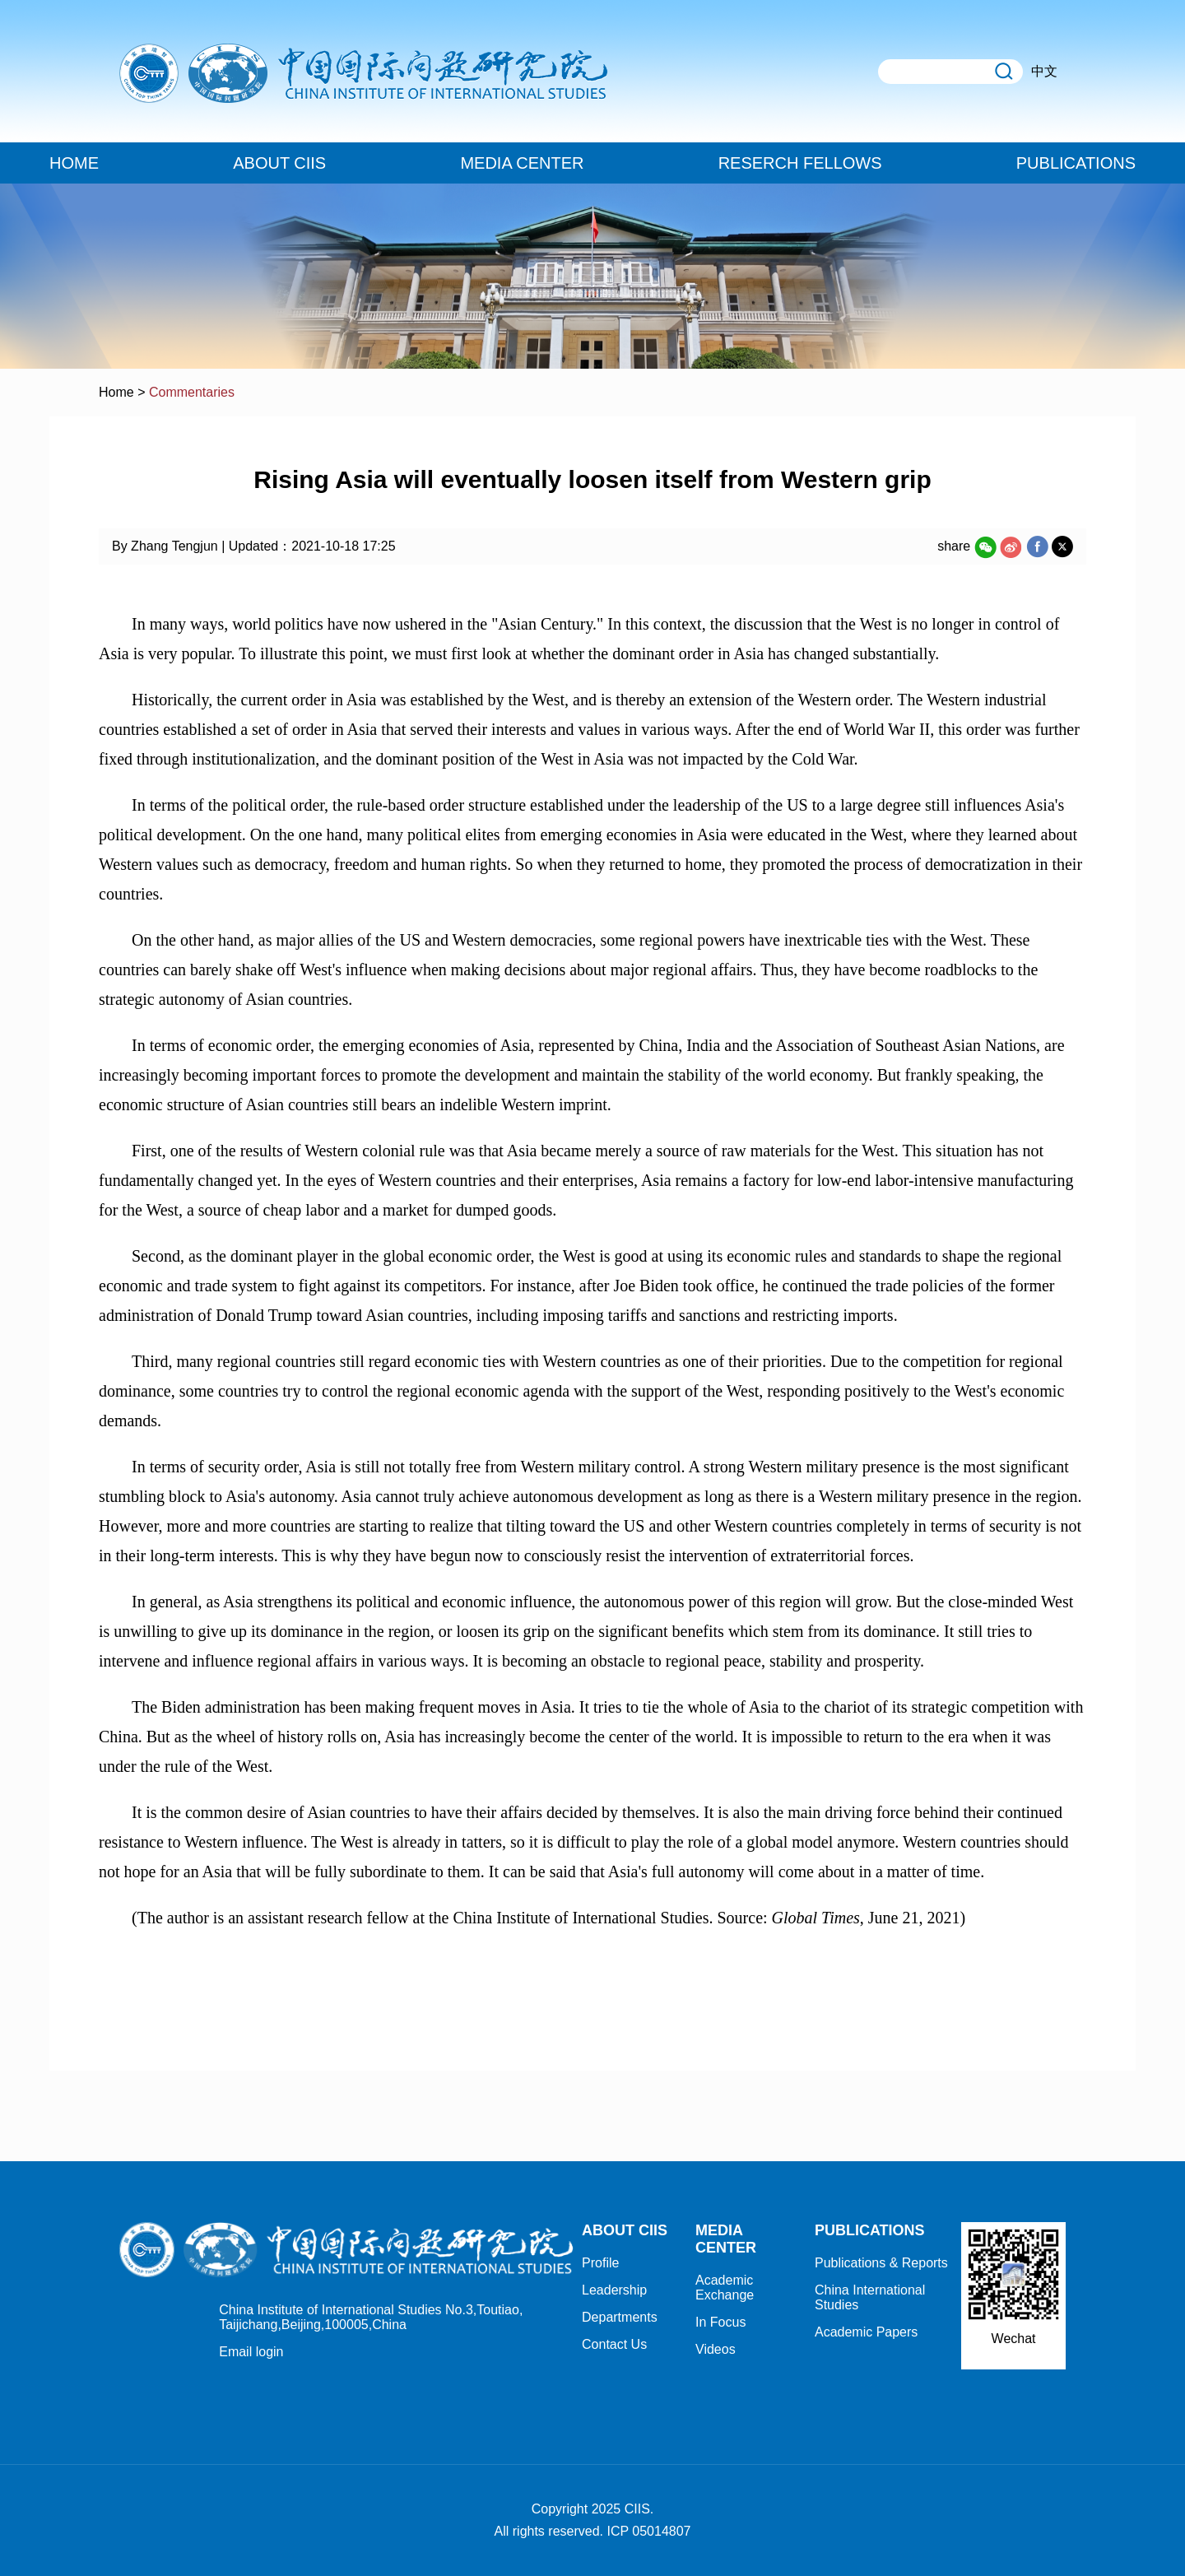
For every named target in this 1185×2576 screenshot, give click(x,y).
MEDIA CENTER (521, 163)
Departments (620, 2317)
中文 (1044, 71)
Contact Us (614, 2344)
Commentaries (192, 392)
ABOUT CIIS (279, 163)
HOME (74, 163)
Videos (715, 2349)
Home (116, 392)
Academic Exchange (724, 2287)
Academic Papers (866, 2332)
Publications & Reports (881, 2263)
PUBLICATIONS (1076, 163)
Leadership (614, 2290)
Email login (251, 2352)
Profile (600, 2263)
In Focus (720, 2322)
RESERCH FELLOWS (800, 163)
